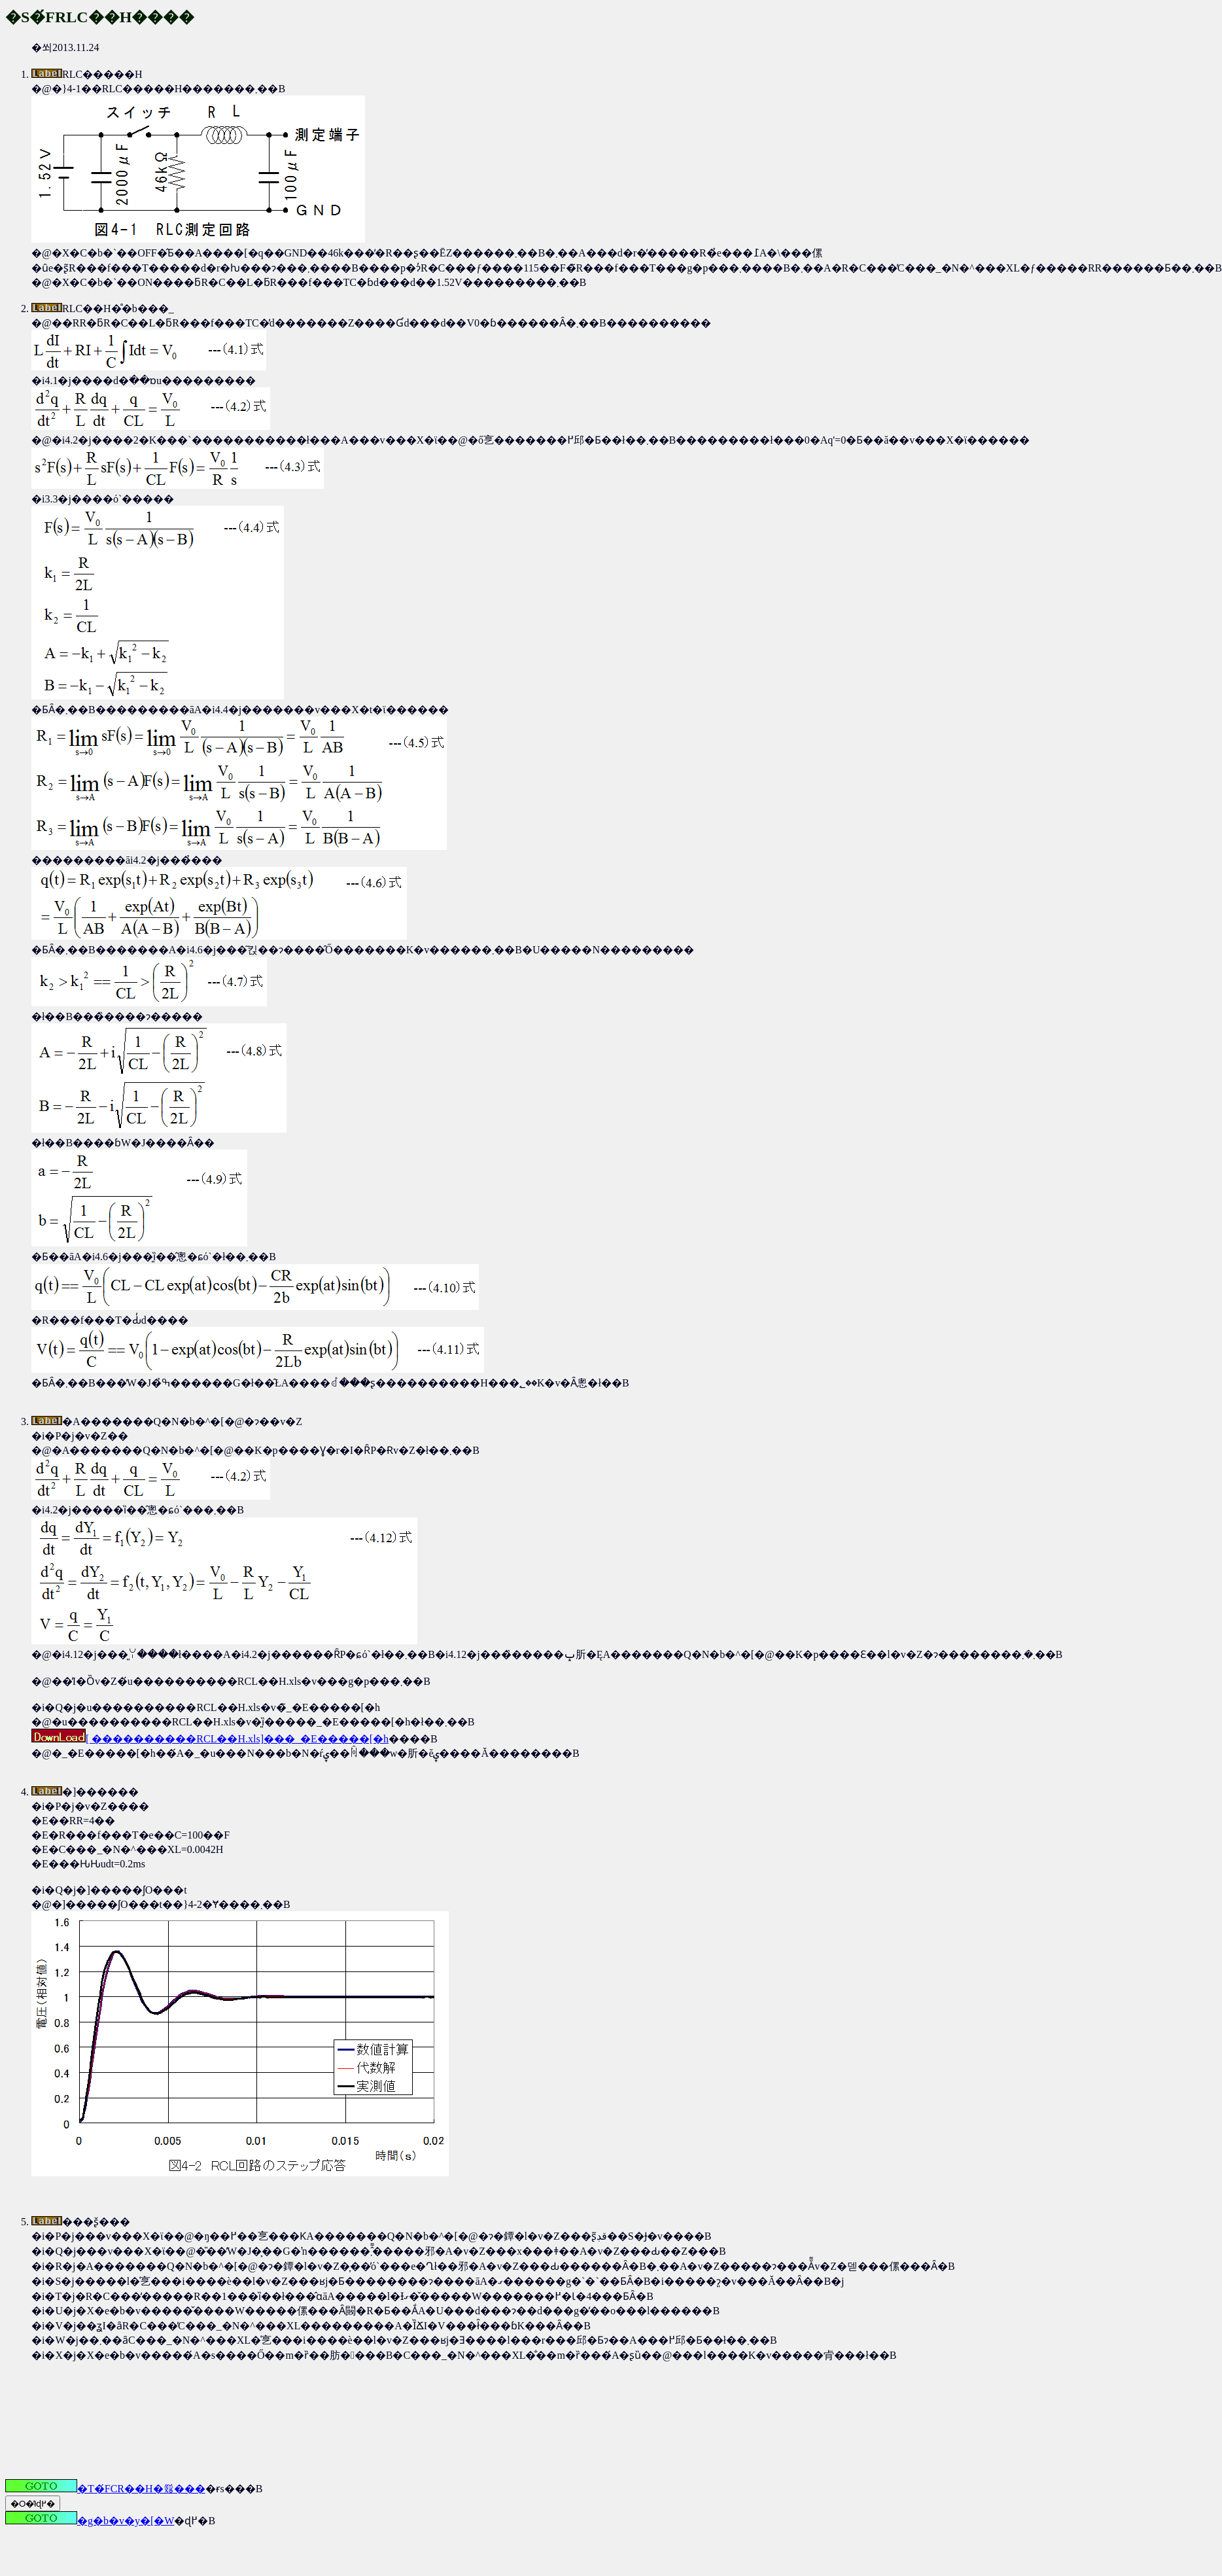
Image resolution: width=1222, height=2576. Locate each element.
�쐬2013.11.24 (624, 728)
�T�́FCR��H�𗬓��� (105, 2488)
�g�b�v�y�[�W (89, 2520)
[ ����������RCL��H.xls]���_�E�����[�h (210, 1738)
